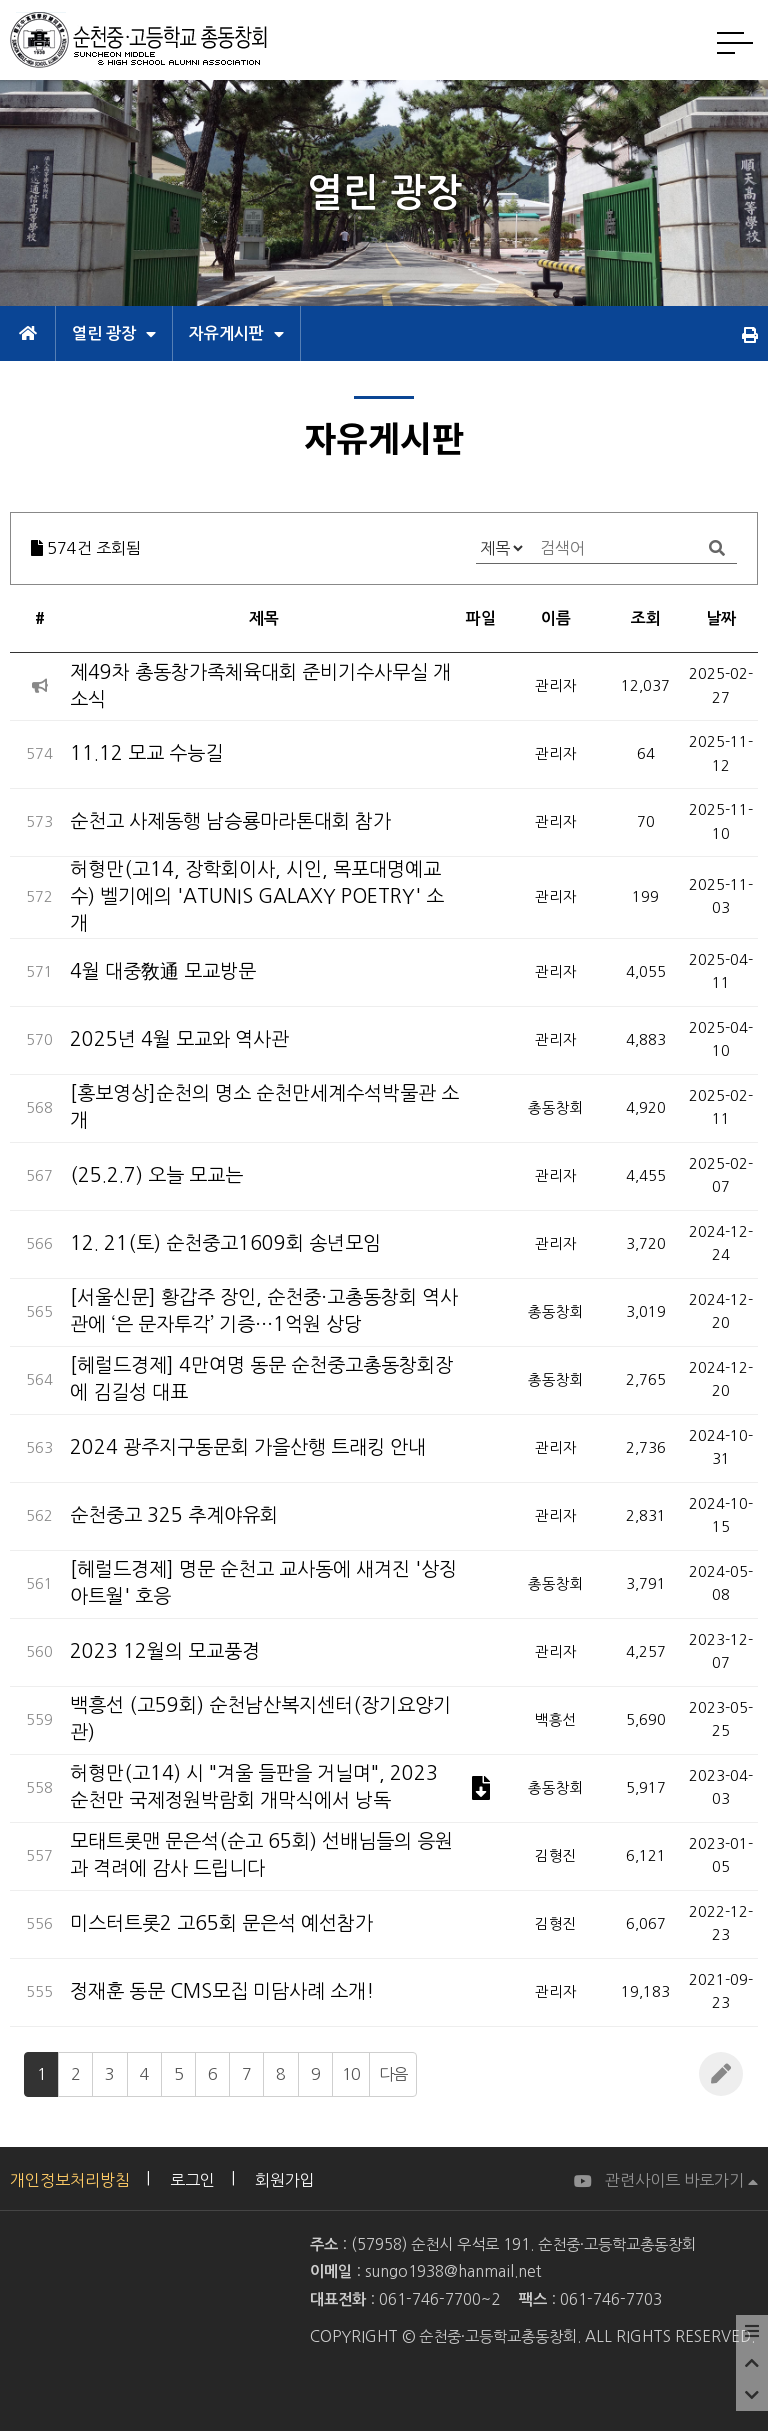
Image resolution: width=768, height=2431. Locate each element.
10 (351, 2074)
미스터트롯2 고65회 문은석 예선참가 (221, 1923)
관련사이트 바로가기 (681, 2180)
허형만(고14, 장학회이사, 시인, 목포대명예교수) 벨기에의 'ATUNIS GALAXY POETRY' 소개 (257, 896)
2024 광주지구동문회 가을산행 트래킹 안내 (248, 1447)
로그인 (192, 2180)
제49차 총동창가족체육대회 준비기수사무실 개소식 (260, 686)
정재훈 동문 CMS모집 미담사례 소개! (222, 1991)
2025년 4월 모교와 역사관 (179, 1039)
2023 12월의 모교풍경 (165, 1651)
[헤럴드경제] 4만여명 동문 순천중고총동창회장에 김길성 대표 (261, 1379)
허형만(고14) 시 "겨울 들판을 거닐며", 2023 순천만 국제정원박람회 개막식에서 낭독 (254, 1787)
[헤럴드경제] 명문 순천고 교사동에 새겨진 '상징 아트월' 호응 (263, 1583)
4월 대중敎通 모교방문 (163, 971)
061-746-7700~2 (439, 2299)
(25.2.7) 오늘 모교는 (156, 1175)
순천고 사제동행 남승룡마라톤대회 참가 (230, 821)
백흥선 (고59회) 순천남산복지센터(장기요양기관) (260, 1719)
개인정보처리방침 (70, 2180)
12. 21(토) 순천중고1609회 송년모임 (225, 1243)
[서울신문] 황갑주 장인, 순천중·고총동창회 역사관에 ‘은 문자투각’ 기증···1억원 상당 (264, 1311)
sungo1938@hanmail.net (453, 2271)
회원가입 (285, 2180)
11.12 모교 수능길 (146, 753)
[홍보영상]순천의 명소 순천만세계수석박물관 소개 (264, 1107)
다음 (393, 2074)
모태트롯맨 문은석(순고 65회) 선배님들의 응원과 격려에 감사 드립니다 (261, 1855)
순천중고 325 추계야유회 (174, 1515)
